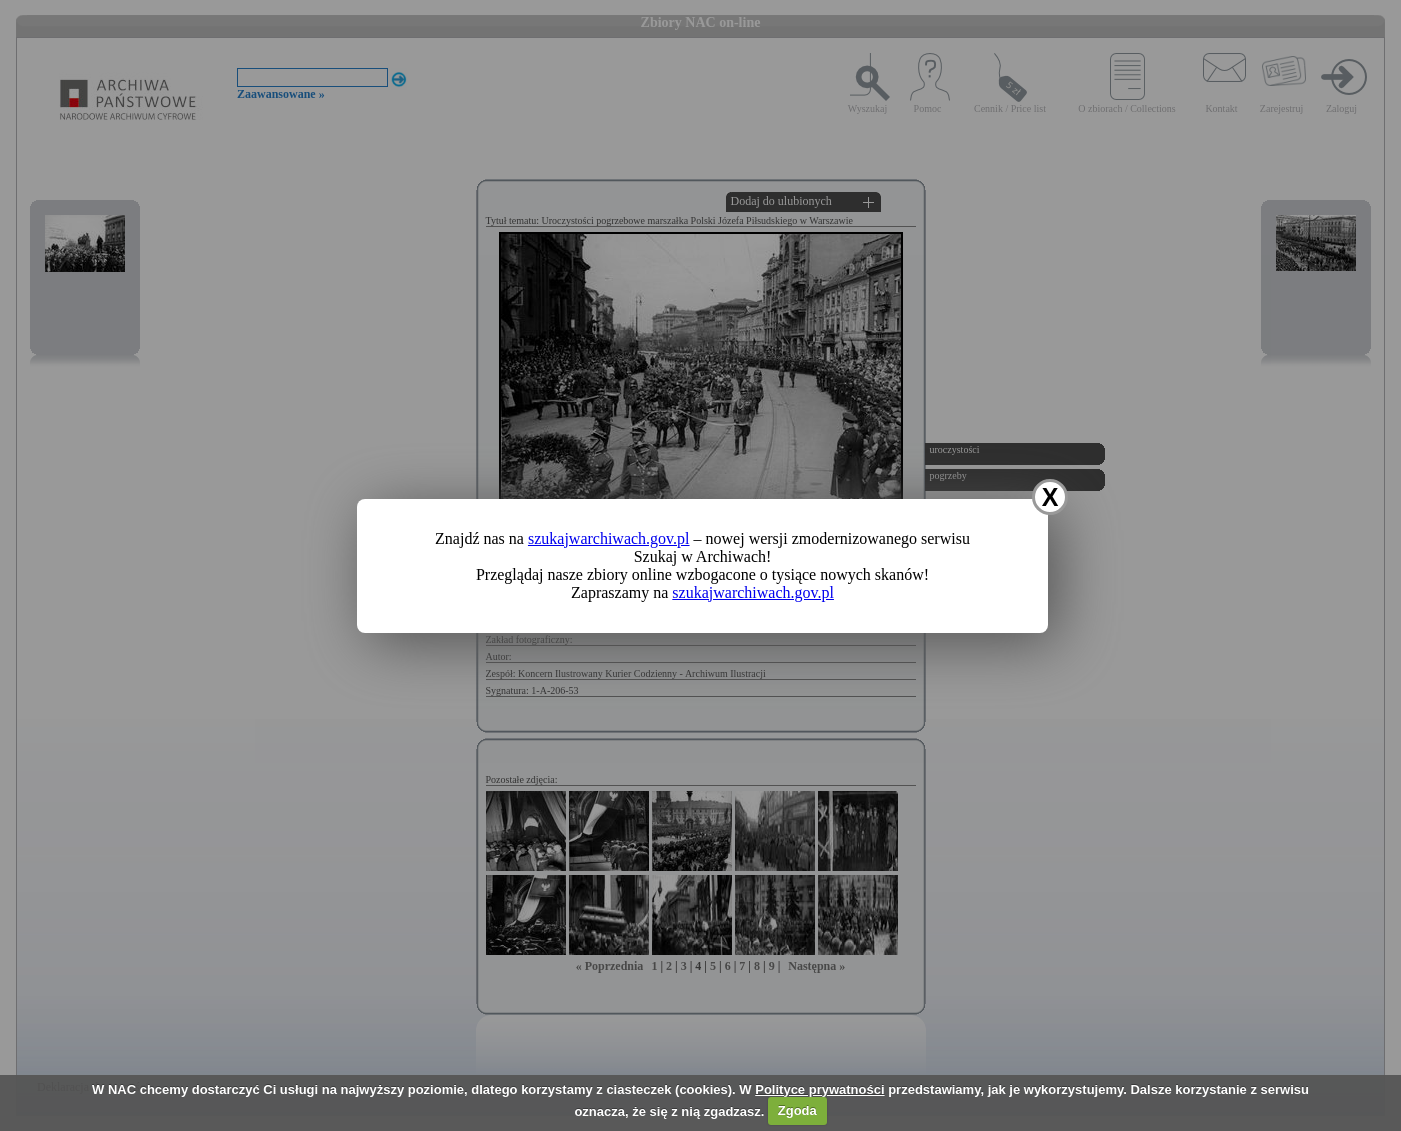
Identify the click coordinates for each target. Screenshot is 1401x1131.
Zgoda (797, 1110)
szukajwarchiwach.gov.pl (609, 538)
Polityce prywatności (819, 1089)
